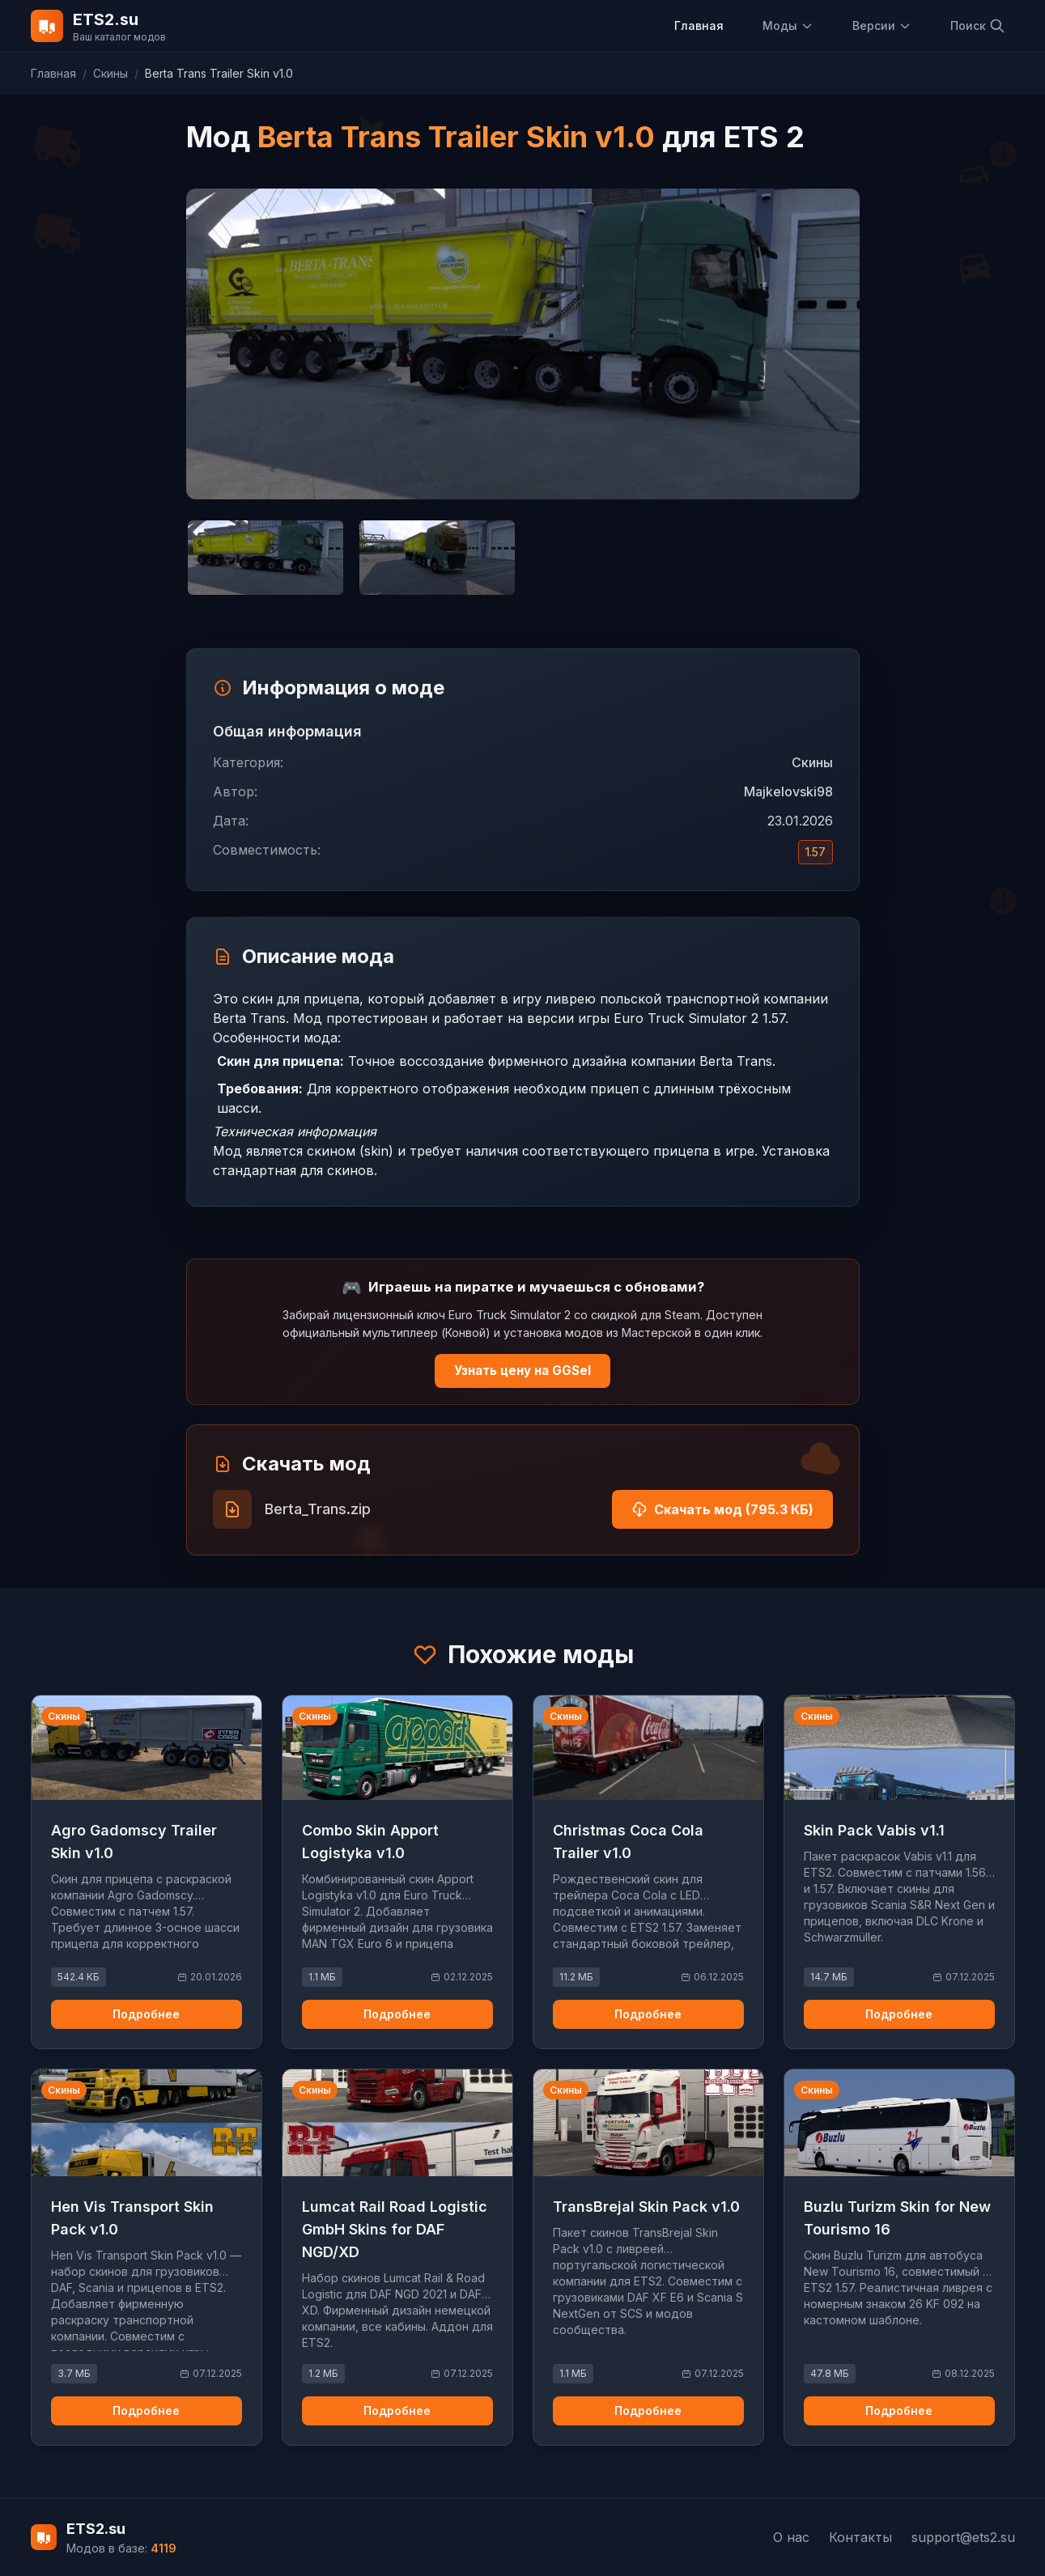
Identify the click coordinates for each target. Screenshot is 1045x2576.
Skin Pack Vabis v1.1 (874, 1830)
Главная (699, 25)
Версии (881, 25)
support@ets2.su (963, 2537)
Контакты (860, 2537)
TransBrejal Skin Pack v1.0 (646, 2206)
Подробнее (146, 2014)
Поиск (977, 26)
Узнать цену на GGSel (522, 1370)
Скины (110, 73)
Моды (788, 25)
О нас (791, 2537)
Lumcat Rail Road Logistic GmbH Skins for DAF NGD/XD (394, 2229)
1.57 (815, 852)
